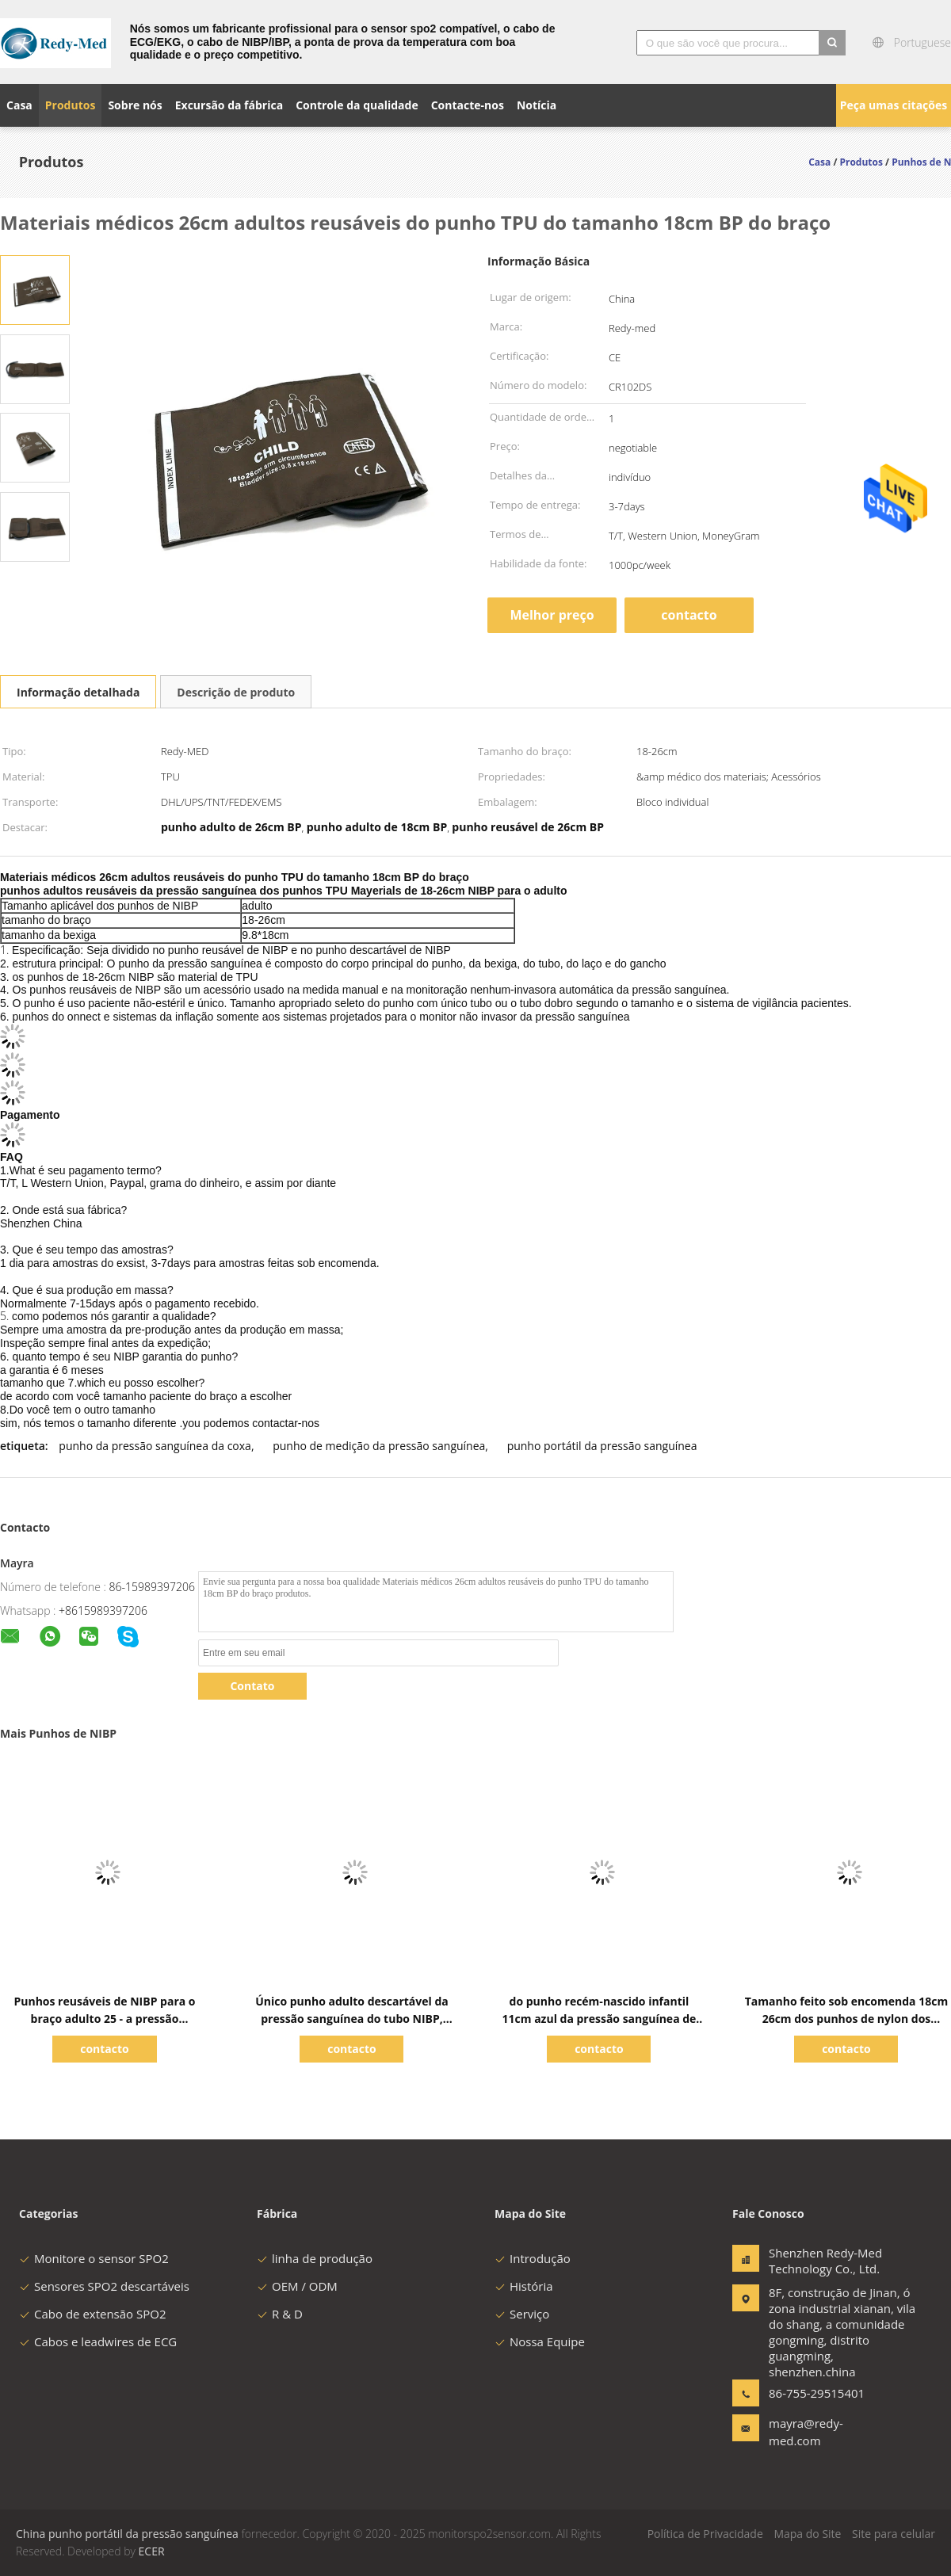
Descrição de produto (236, 692)
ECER (152, 2551)
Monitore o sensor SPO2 (94, 2258)
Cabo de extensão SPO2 (92, 2314)
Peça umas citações (893, 105)
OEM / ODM (297, 2286)
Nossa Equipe (540, 2341)
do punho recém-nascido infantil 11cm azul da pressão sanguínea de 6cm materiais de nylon (599, 2019)
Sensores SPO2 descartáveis (104, 2286)
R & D (280, 2314)
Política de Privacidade (705, 2533)
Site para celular (893, 2533)
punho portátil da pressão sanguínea (602, 1445)
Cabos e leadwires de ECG (98, 2341)
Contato (252, 1685)
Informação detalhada (78, 692)
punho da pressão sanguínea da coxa (155, 1445)
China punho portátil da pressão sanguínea (127, 2533)
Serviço (522, 2314)
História (524, 2286)
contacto (688, 615)
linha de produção (314, 2258)
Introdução (533, 2258)
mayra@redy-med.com (806, 2431)
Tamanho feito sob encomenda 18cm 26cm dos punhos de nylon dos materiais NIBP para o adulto (846, 2019)
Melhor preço (552, 615)
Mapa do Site (807, 2533)
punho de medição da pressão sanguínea (379, 1445)
